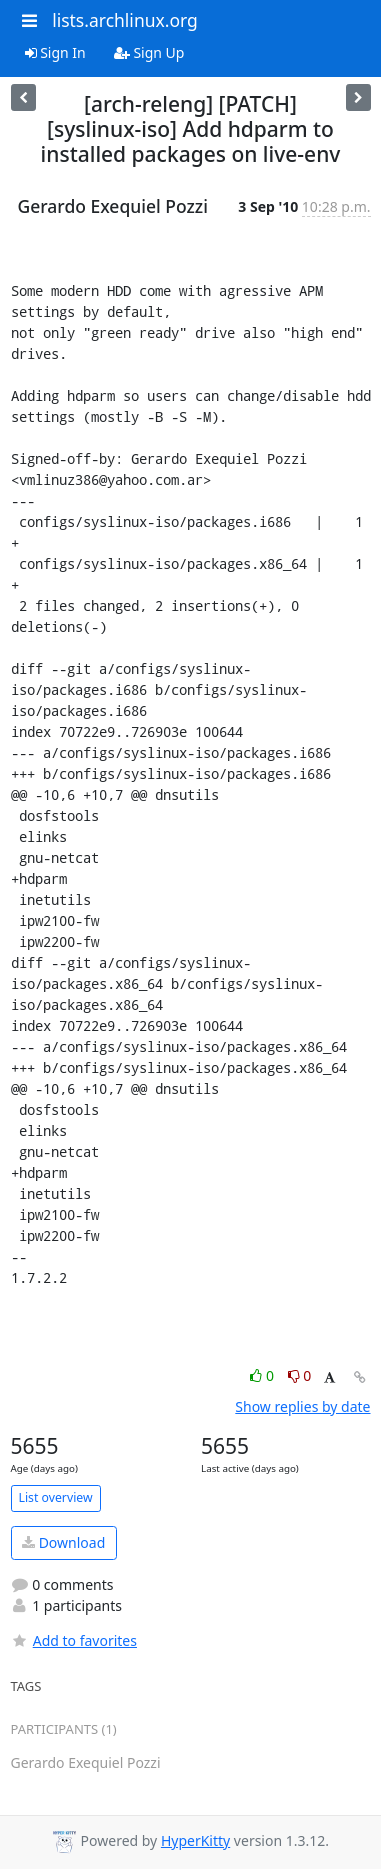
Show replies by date (302, 1406)
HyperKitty (195, 1840)
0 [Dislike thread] (300, 1375)
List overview (56, 1497)
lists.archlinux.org (125, 20)
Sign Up (149, 52)
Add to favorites (74, 1640)
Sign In (55, 52)
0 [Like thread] (263, 1375)
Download (63, 1542)
